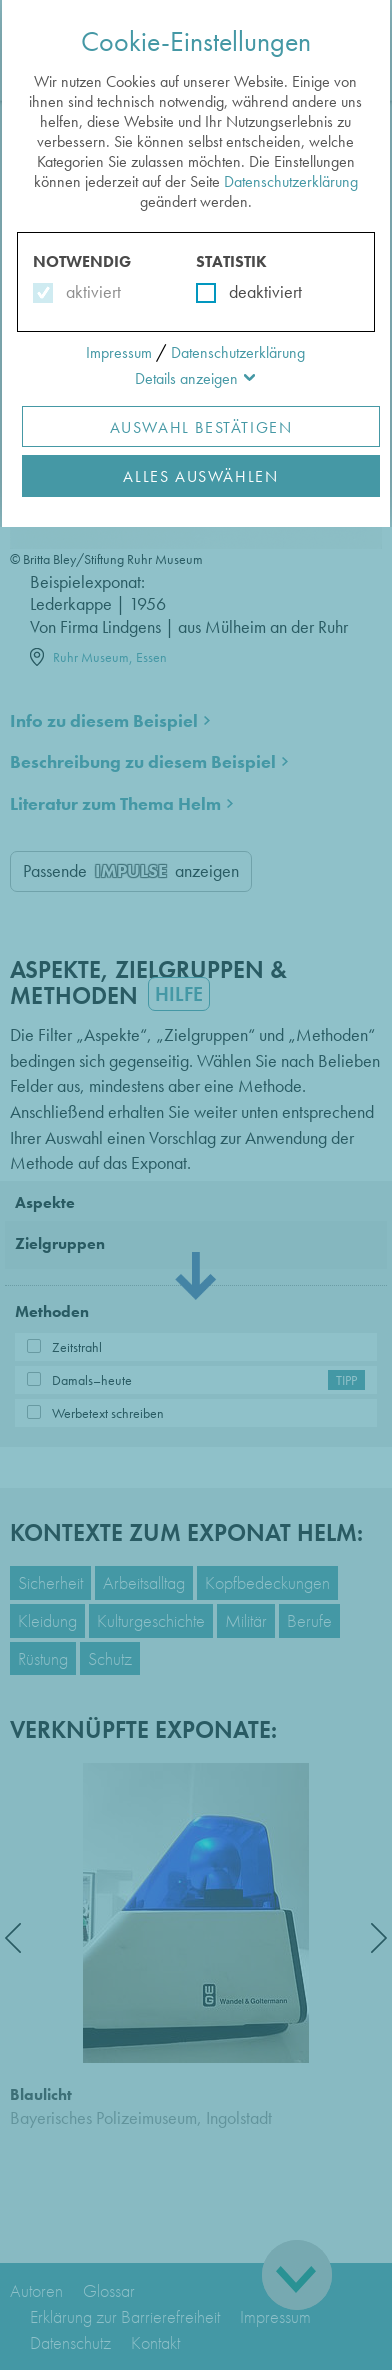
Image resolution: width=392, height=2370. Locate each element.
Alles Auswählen (200, 476)
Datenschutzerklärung (291, 181)
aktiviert (89, 291)
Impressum (119, 352)
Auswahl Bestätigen (201, 427)
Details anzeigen (186, 378)
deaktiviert (252, 291)
